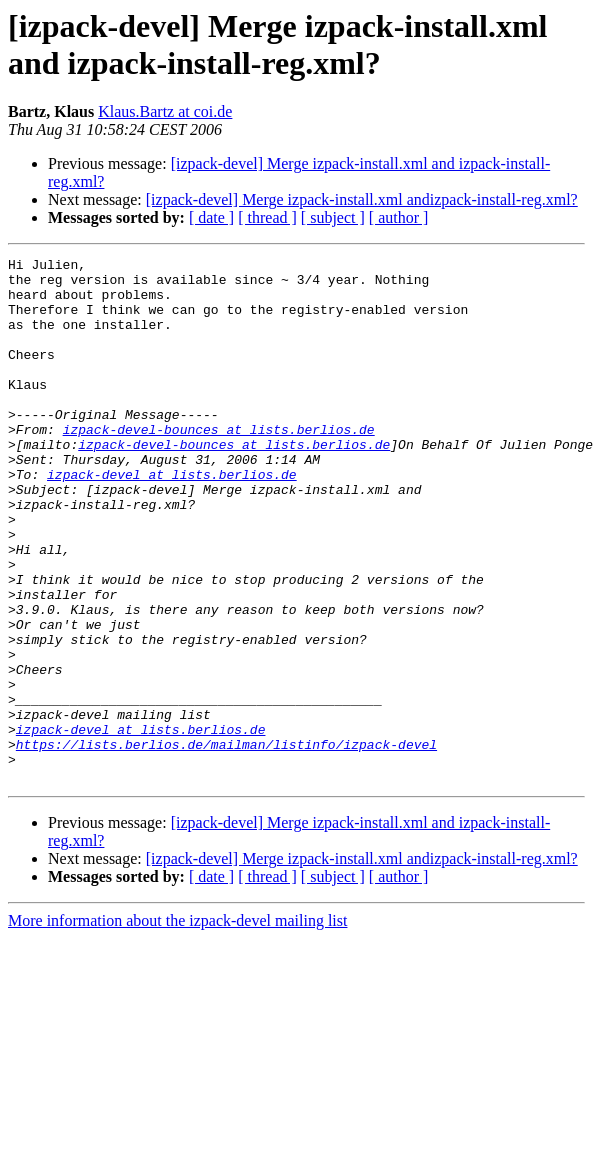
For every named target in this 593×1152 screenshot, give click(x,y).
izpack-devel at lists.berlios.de (172, 519)
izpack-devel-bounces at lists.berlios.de (219, 465)
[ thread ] (267, 217)
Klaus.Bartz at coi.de (165, 111)
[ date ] (211, 217)
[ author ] (399, 217)
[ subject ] (333, 217)
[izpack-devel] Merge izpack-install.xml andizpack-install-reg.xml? (362, 199)
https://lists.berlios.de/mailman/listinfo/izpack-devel (226, 843)
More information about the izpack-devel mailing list (177, 1025)
